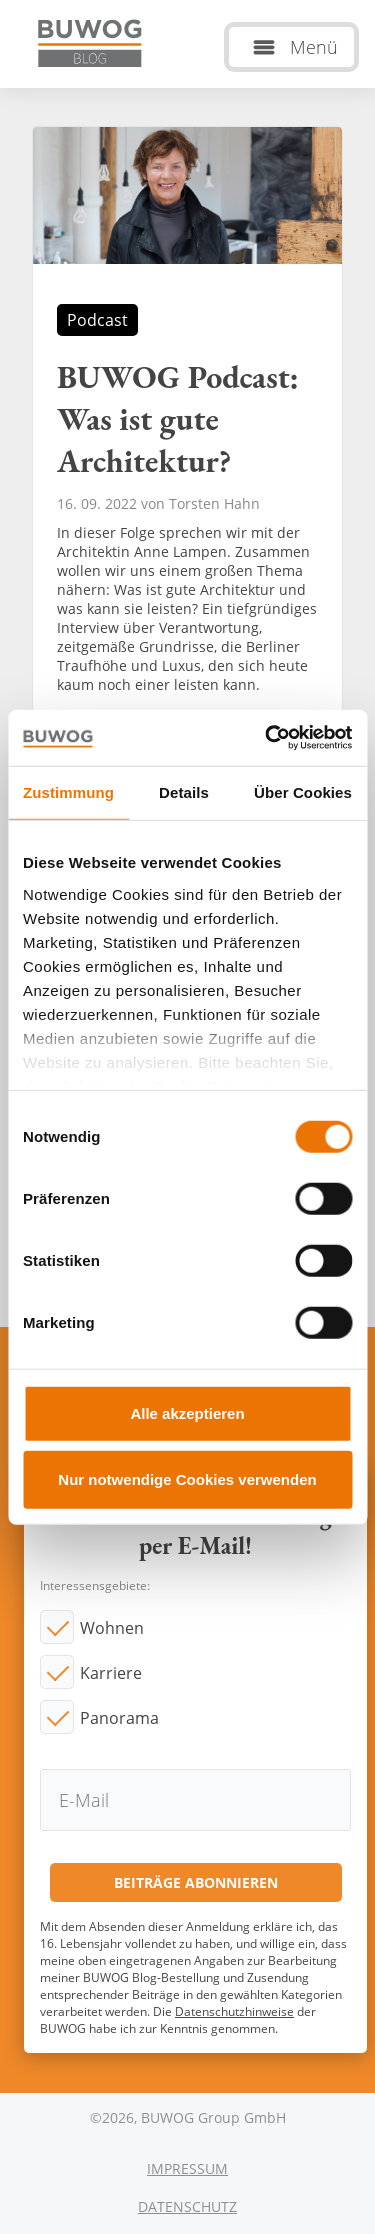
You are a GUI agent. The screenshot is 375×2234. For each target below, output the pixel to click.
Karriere (111, 1673)
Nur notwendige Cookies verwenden (187, 1478)
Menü (314, 47)
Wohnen (112, 1628)
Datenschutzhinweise (234, 2011)
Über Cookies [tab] (303, 791)
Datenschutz (187, 2206)
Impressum (187, 2168)
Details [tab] (184, 791)
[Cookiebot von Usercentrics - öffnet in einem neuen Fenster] (267, 738)
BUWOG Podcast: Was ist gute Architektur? (187, 454)
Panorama (119, 1718)
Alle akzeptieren (187, 1413)
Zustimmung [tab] (68, 791)
